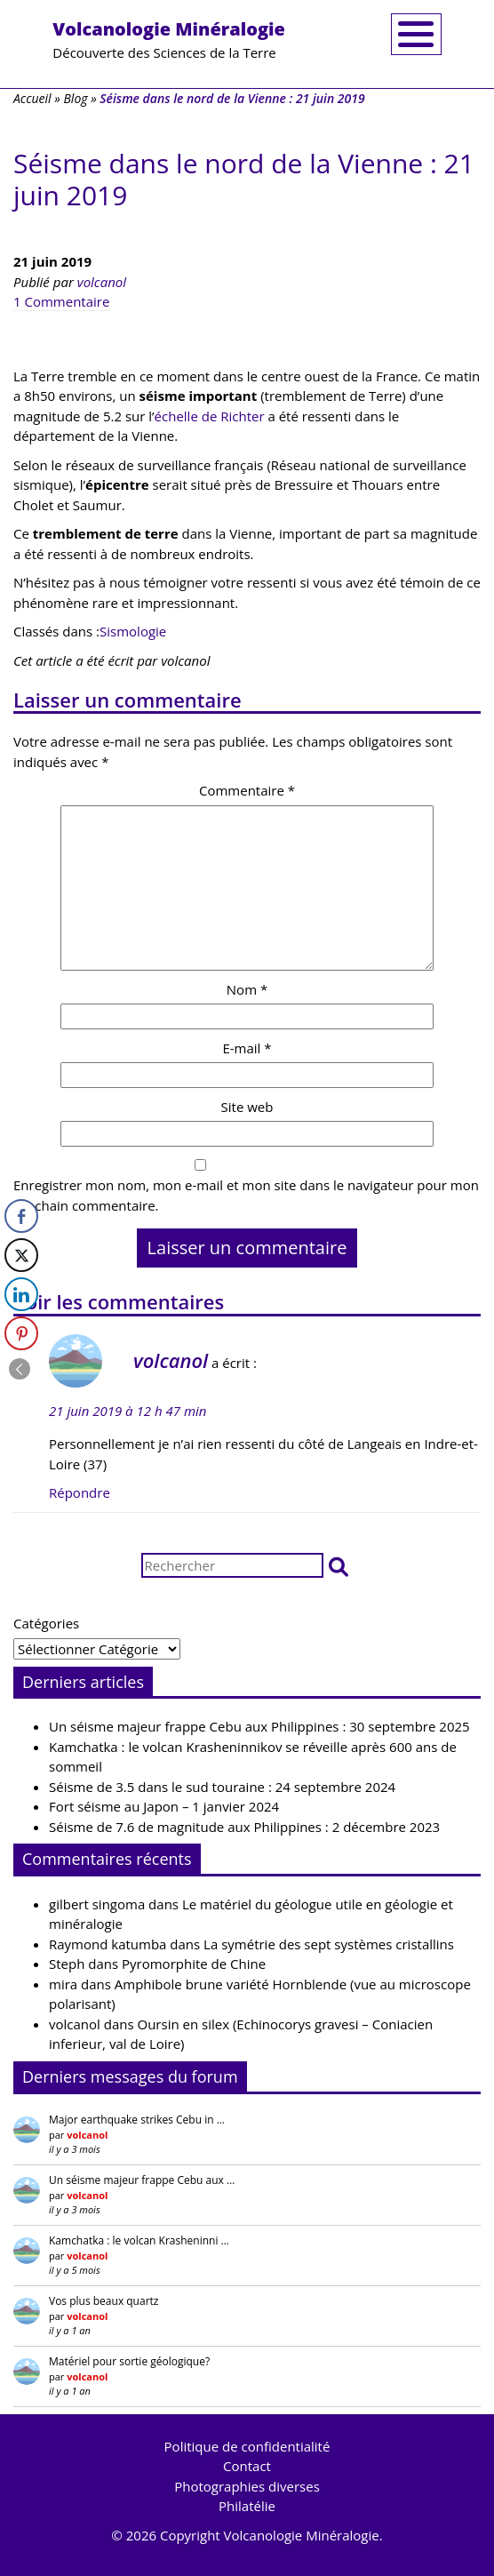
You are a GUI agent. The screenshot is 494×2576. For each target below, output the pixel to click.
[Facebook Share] (21, 1216)
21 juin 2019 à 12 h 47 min (127, 1411)
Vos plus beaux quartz (103, 2300)
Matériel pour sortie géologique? (129, 2361)
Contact (247, 2466)
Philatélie (247, 2506)
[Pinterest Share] (21, 1333)
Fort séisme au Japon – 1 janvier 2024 (164, 1806)
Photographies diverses (247, 2486)
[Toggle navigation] (416, 34)
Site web (247, 1107)
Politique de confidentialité (247, 2446)
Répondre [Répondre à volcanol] (79, 1492)
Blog (75, 98)
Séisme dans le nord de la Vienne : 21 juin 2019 (243, 179)
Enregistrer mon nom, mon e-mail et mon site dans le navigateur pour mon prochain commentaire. (246, 1195)
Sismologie (133, 631)
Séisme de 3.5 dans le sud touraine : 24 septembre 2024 (222, 1787)
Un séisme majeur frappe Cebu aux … (142, 2180)
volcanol (101, 282)
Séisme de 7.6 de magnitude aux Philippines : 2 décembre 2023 (244, 1827)
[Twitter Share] (21, 1255)
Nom (247, 989)
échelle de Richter (210, 416)
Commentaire (247, 790)
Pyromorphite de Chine (194, 1963)
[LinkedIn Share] (21, 1294)
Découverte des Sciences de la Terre (168, 39)
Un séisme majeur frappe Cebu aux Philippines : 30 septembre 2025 (259, 1726)
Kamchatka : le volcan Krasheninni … (139, 2240)
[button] (338, 1566)
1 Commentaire (61, 301)
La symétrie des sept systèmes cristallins (328, 1944)
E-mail (246, 1048)
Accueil (32, 98)
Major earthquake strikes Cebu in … (137, 2119)
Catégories (46, 1623)
